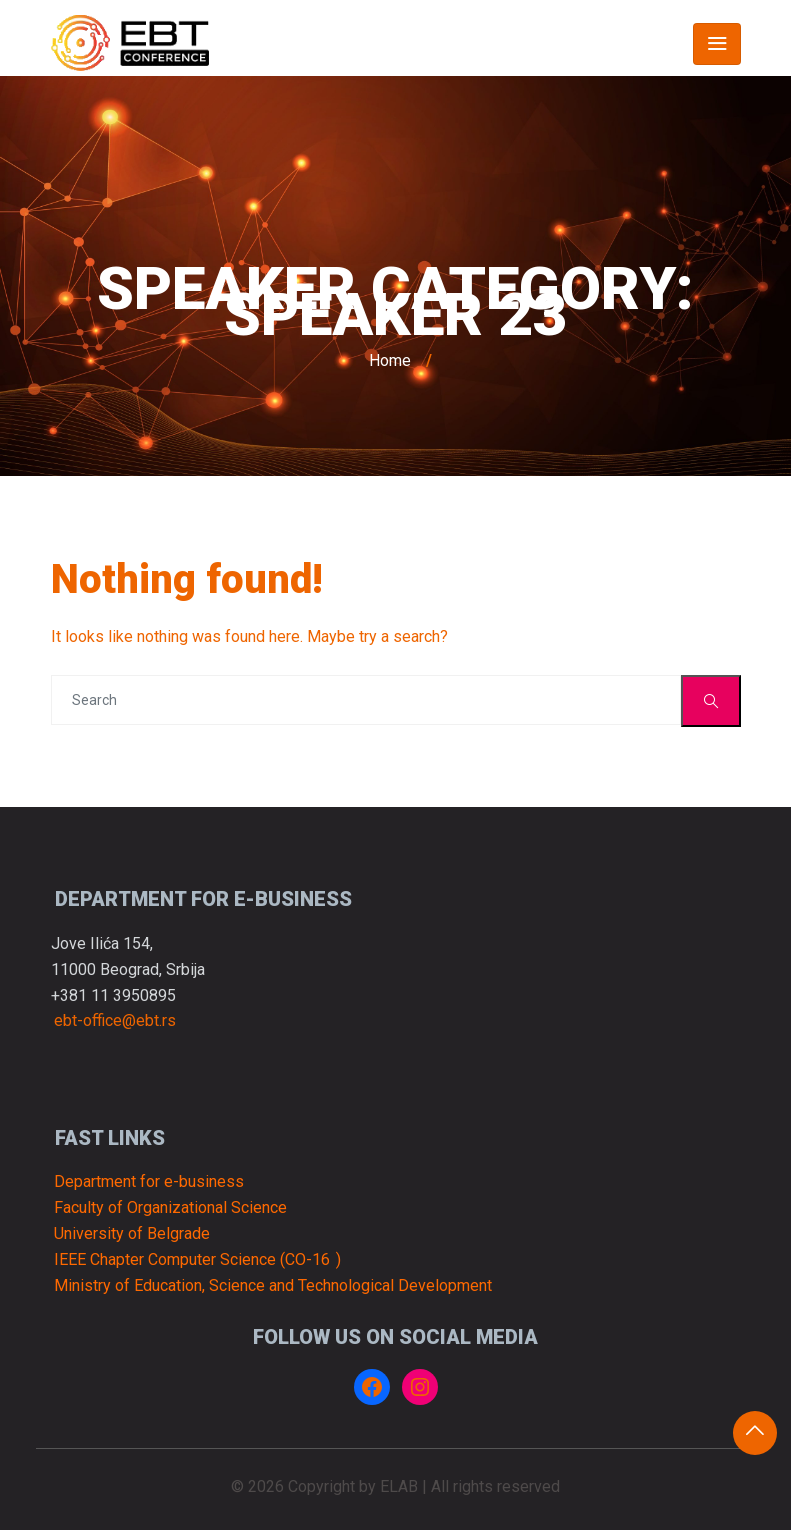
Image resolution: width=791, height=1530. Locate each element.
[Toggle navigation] (717, 44)
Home (390, 360)
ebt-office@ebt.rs (115, 1021)
